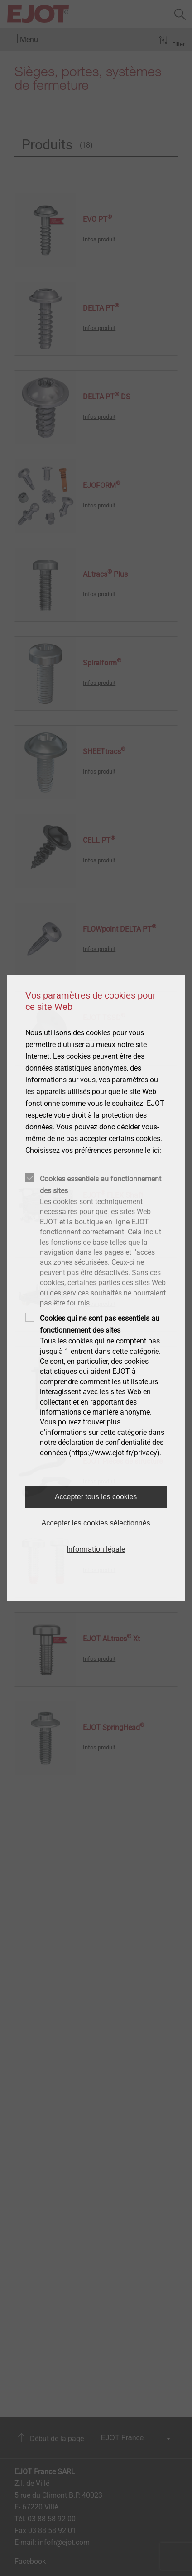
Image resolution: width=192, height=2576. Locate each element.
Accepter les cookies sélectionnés (96, 1523)
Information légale (96, 1549)
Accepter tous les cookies (96, 1497)
